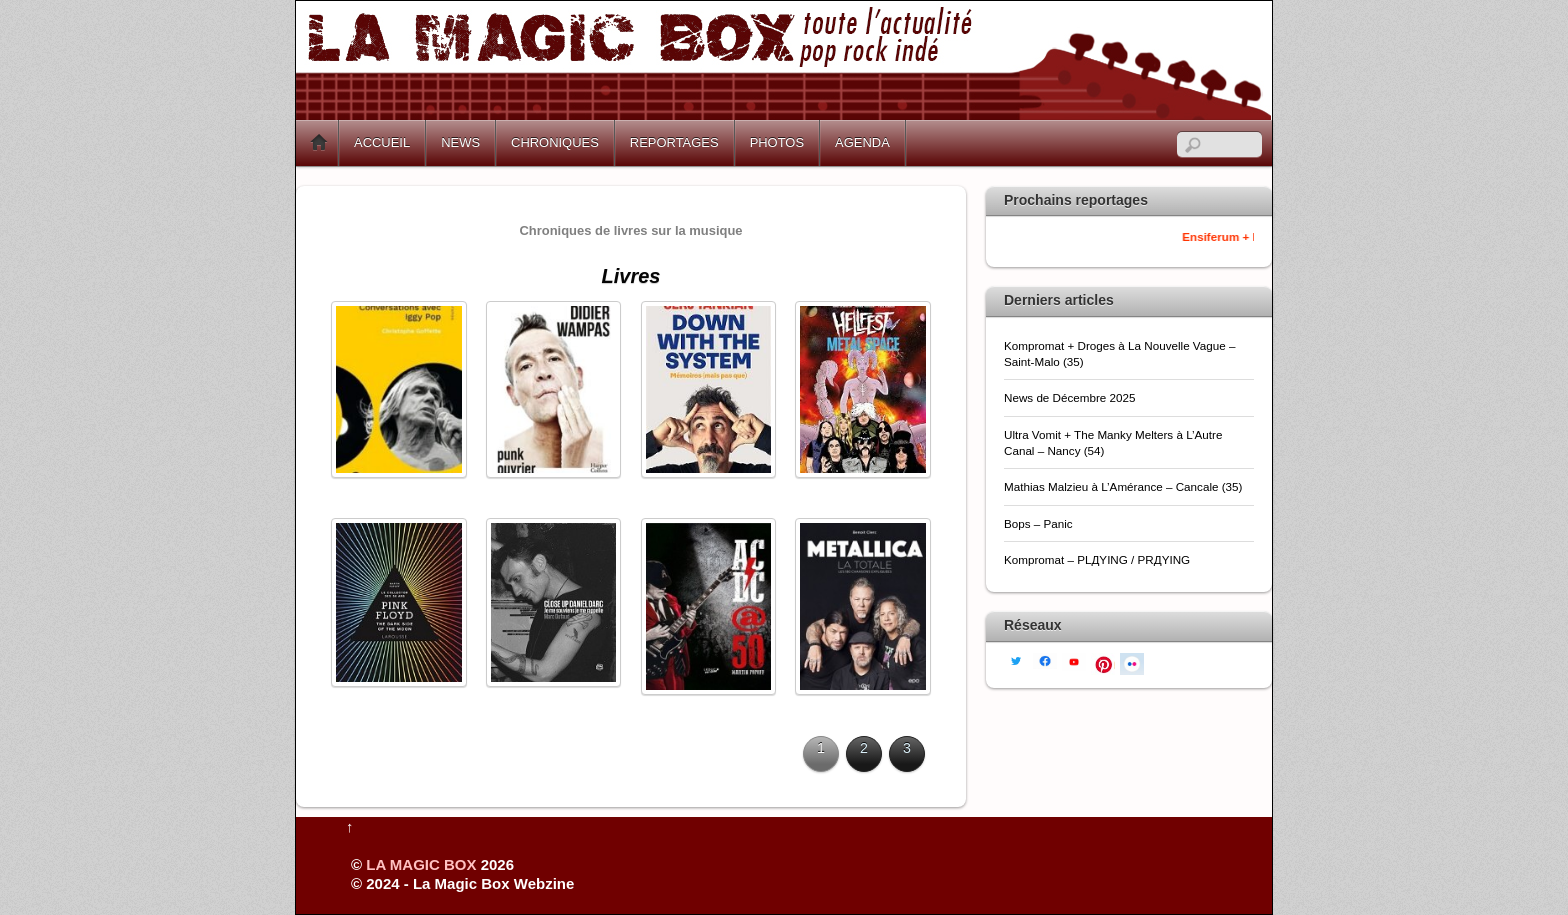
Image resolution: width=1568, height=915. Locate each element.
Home (319, 143)
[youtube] (1074, 660)
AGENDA (862, 142)
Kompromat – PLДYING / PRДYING (1098, 559)
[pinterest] (1103, 662)
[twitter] (1016, 659)
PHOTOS (777, 142)
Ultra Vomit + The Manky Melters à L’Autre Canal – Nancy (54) (1113, 442)
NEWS (460, 142)
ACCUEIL (382, 142)
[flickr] (1132, 662)
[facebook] (1045, 659)
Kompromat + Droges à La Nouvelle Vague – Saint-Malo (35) (1119, 353)
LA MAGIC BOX (421, 864)
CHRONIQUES (555, 142)
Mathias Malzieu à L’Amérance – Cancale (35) (1123, 486)
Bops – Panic (1040, 523)
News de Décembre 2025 (1070, 397)
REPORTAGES (674, 142)
